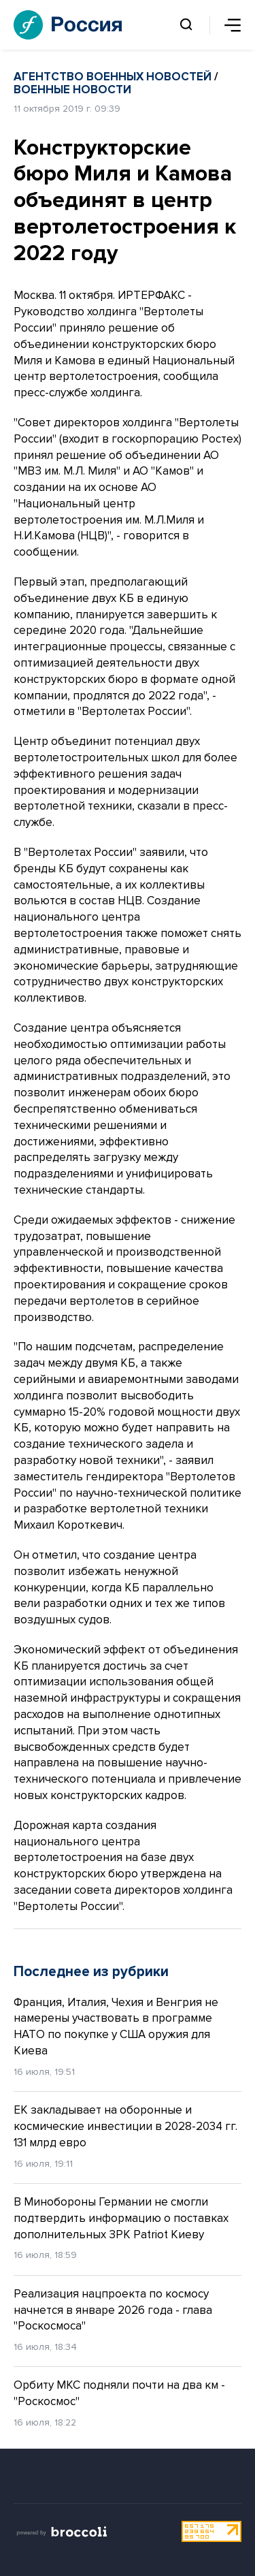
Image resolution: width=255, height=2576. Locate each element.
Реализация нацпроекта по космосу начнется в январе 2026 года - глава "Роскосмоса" (113, 2310)
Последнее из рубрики (91, 1971)
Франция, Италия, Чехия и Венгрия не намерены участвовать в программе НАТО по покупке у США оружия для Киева (116, 2026)
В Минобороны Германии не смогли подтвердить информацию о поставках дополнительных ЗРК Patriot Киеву (121, 2218)
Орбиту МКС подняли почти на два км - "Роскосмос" (119, 2393)
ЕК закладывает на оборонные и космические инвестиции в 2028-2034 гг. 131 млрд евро (125, 2126)
